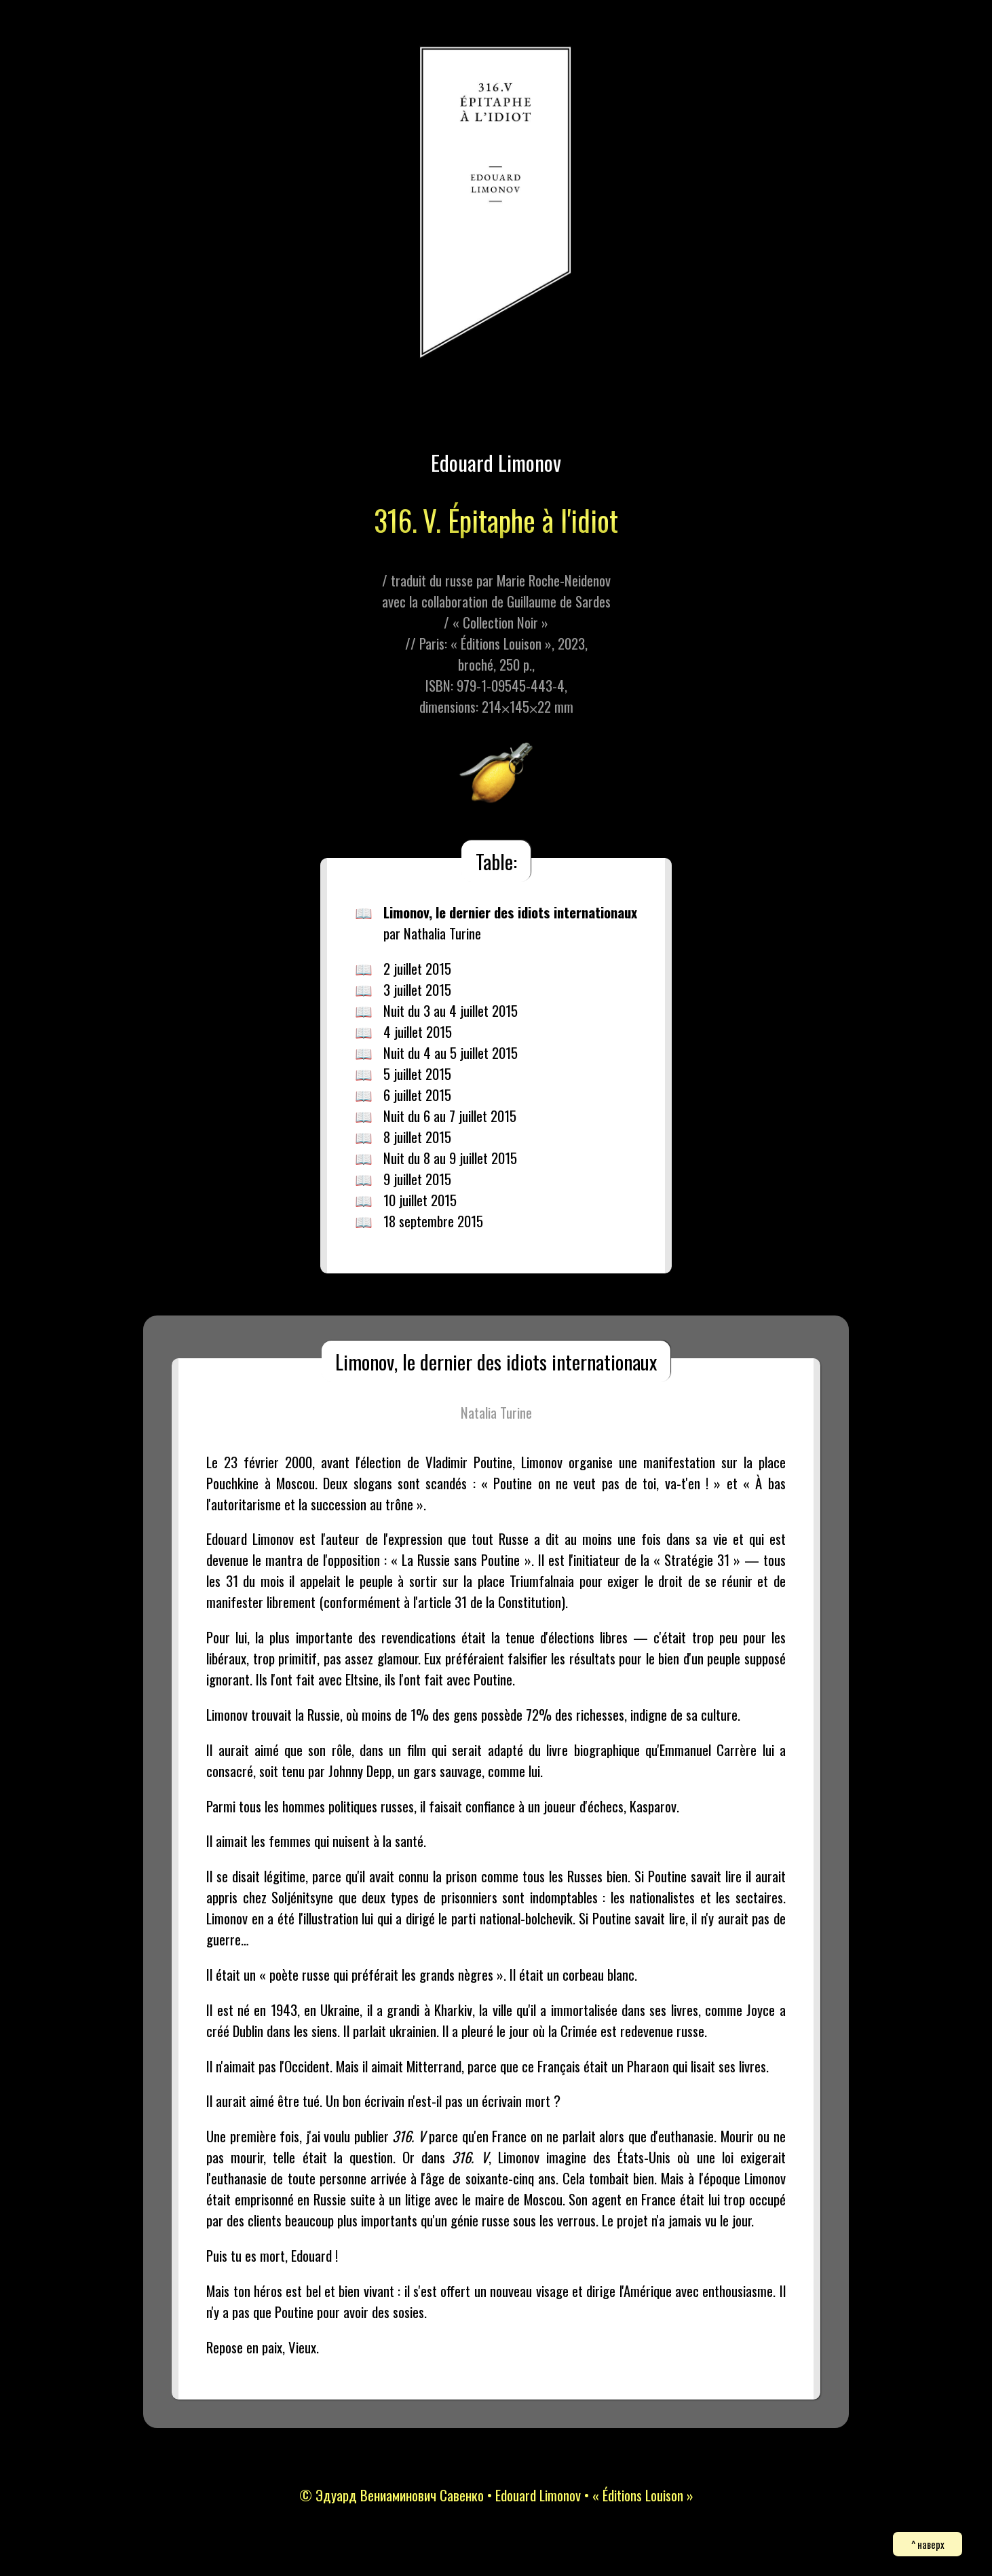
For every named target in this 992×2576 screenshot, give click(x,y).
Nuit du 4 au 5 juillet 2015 (450, 1052)
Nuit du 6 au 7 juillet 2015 (449, 1115)
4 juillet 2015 (417, 1031)
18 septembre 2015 (433, 1220)
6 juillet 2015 (417, 1094)
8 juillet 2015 (417, 1136)
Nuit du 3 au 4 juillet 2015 (450, 1010)
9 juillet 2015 (417, 1178)
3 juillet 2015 (417, 989)
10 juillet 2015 (420, 1199)
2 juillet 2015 (417, 968)
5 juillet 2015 (417, 1073)
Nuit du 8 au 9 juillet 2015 (450, 1157)
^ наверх (928, 2544)
